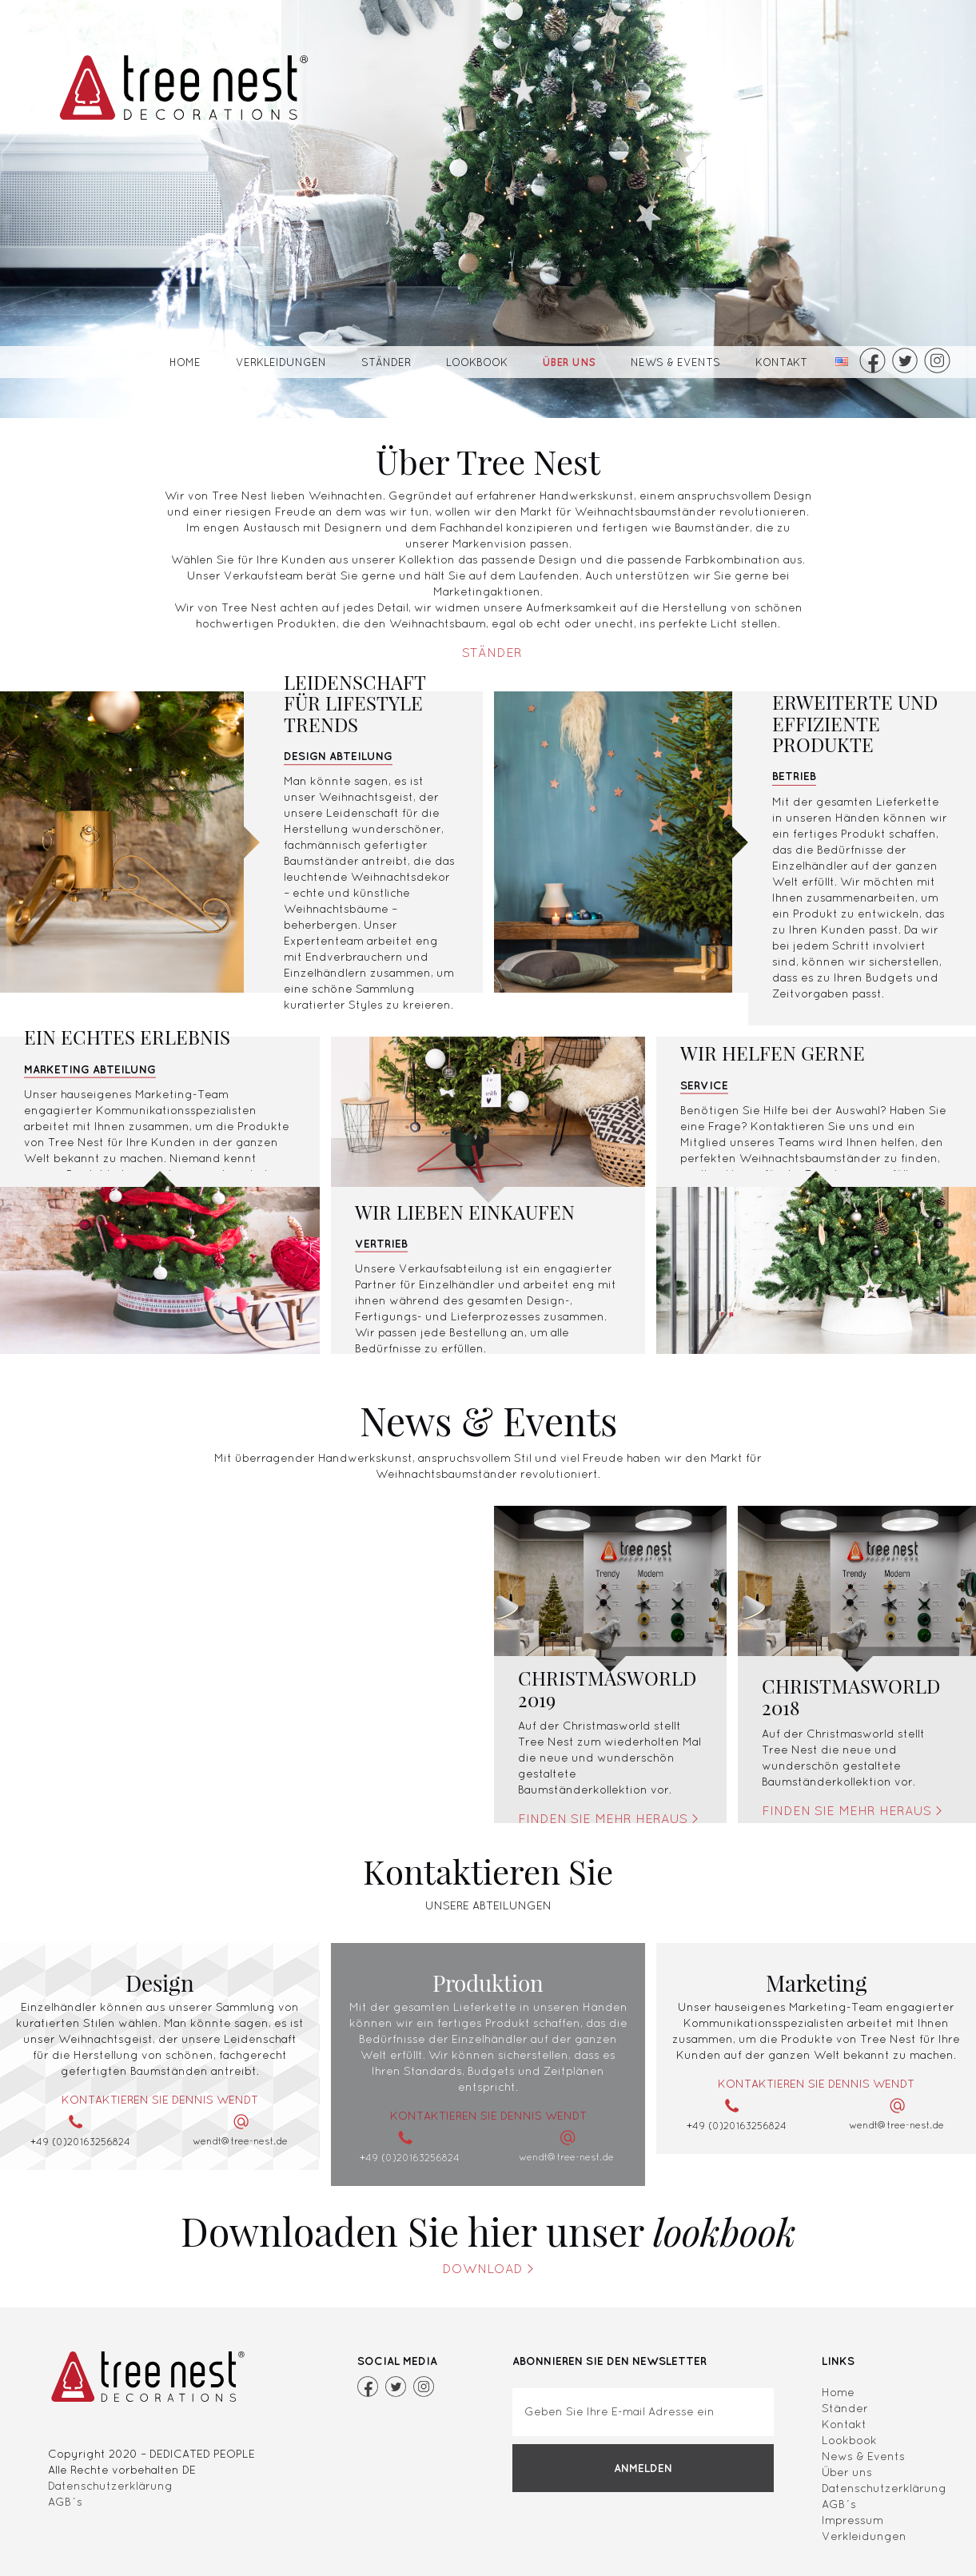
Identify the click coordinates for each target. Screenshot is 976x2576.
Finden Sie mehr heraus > (608, 1818)
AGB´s (65, 2501)
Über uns (569, 362)
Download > (488, 2268)
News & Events (675, 362)
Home (185, 362)
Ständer (386, 362)
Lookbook (477, 362)
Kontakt (781, 362)
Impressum (852, 2520)
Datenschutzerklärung (110, 2485)
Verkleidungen (281, 362)
